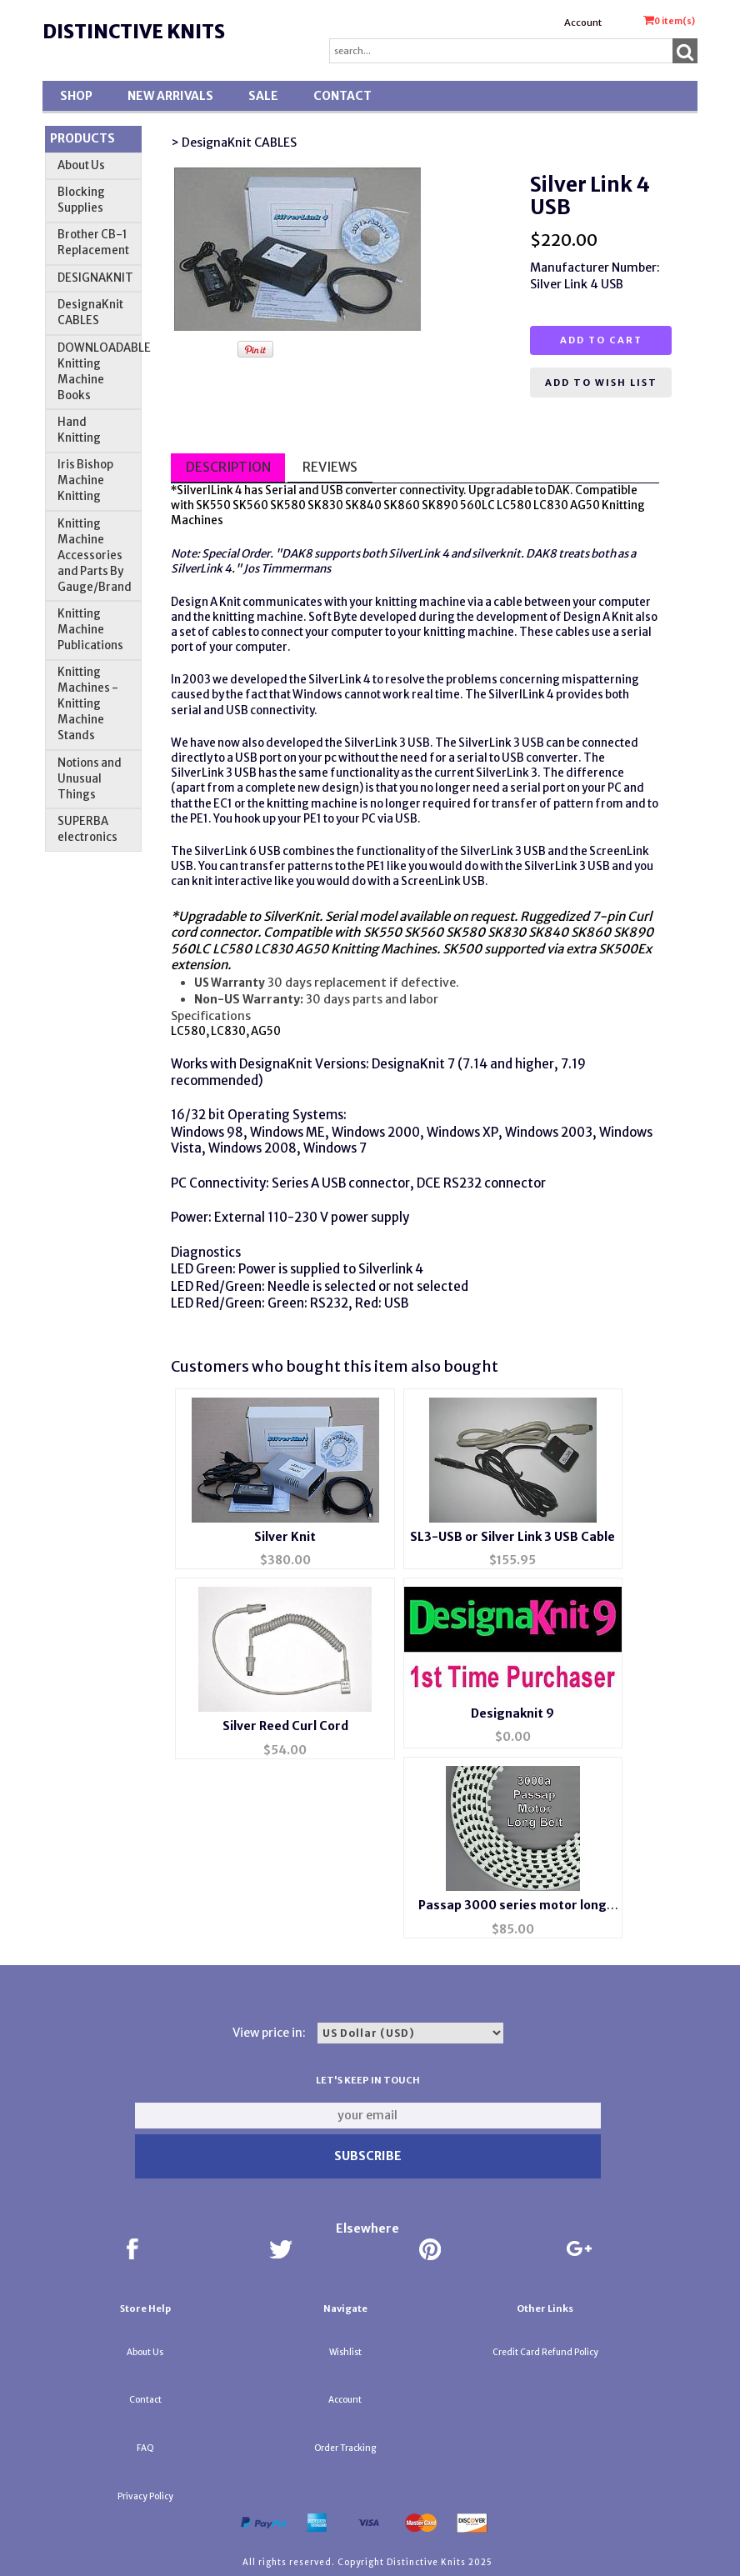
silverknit (496, 554)
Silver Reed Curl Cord (285, 1725)
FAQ (145, 2448)
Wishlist (345, 2352)
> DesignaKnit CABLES (234, 142)
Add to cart (601, 340)
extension (199, 965)
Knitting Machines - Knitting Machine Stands (88, 704)
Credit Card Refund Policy (545, 2352)
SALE (263, 95)
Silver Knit (285, 1536)
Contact (342, 95)
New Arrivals (170, 95)
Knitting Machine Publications (90, 630)
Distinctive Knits (133, 31)
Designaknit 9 (512, 1713)
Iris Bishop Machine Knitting (85, 480)
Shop (76, 95)
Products (82, 138)
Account (583, 22)
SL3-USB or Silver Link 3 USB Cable (512, 1536)
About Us (81, 165)
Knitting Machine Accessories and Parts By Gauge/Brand (95, 555)
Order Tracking (345, 2448)
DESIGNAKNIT (95, 278)
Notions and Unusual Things (90, 779)
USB (332, 490)
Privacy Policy (145, 2496)
